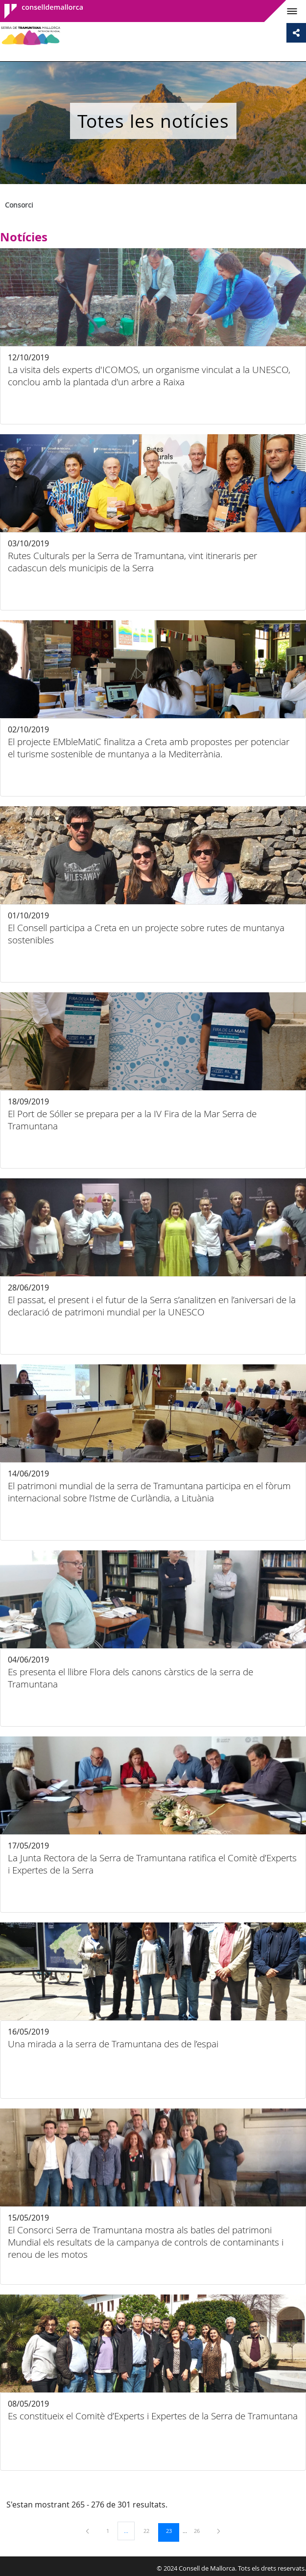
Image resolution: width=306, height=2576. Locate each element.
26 (200, 2530)
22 (150, 2530)
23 (172, 2530)
